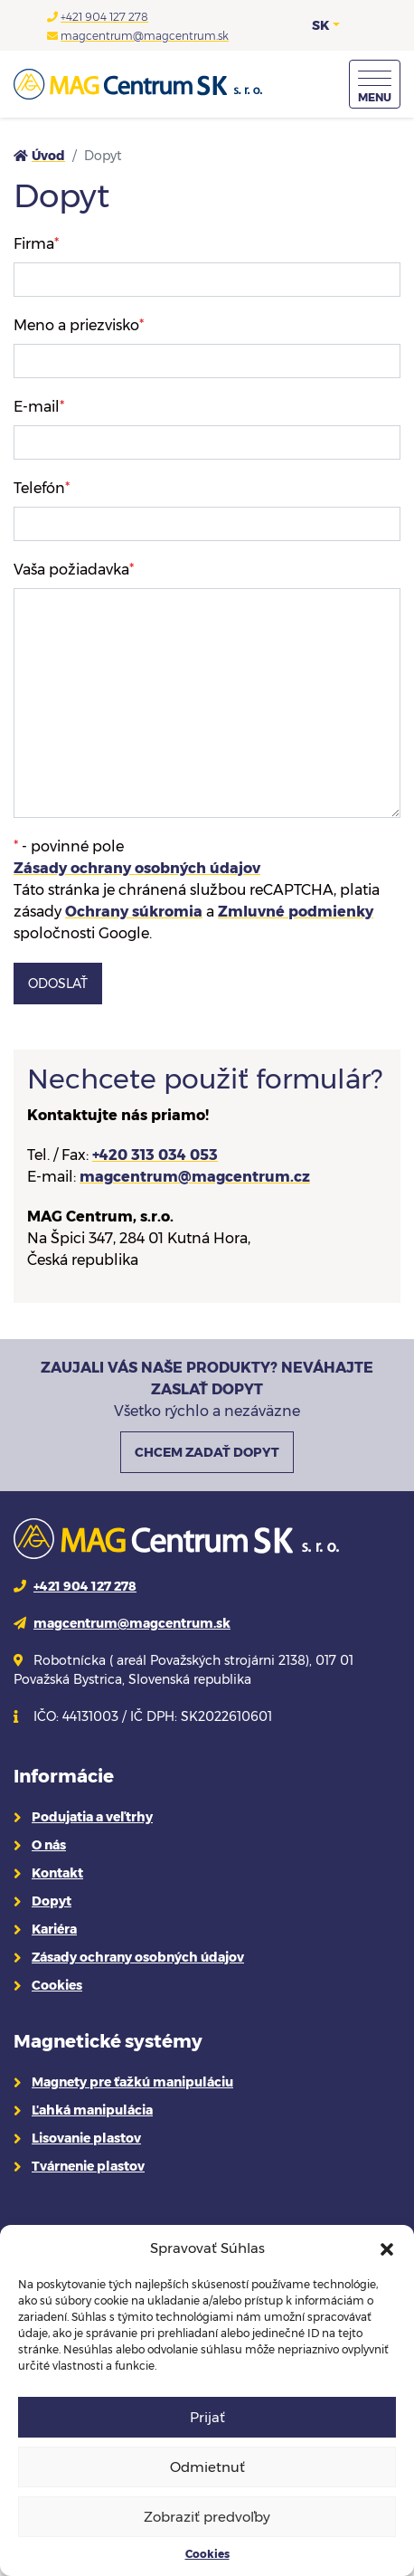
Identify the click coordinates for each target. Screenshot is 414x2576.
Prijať (207, 2417)
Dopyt (51, 1901)
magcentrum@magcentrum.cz (195, 1176)
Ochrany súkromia (133, 911)
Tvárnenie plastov (88, 2166)
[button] (387, 2248)
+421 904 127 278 (104, 17)
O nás (49, 1845)
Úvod (48, 155)
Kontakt (57, 1873)
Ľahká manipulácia (92, 2110)
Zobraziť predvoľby (207, 2516)
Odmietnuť (207, 2467)
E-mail (39, 406)
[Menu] (374, 84)
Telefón (42, 488)
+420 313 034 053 (155, 1155)
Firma (36, 243)
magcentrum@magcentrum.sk (145, 36)
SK (320, 25)
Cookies (207, 2554)
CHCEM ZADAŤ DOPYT (207, 1452)
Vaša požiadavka (74, 569)
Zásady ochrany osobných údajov (137, 868)
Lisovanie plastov (86, 2138)
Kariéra (54, 1929)
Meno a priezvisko (79, 325)
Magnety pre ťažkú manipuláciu (132, 2082)
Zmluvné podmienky (295, 911)
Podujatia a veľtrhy (92, 1817)
